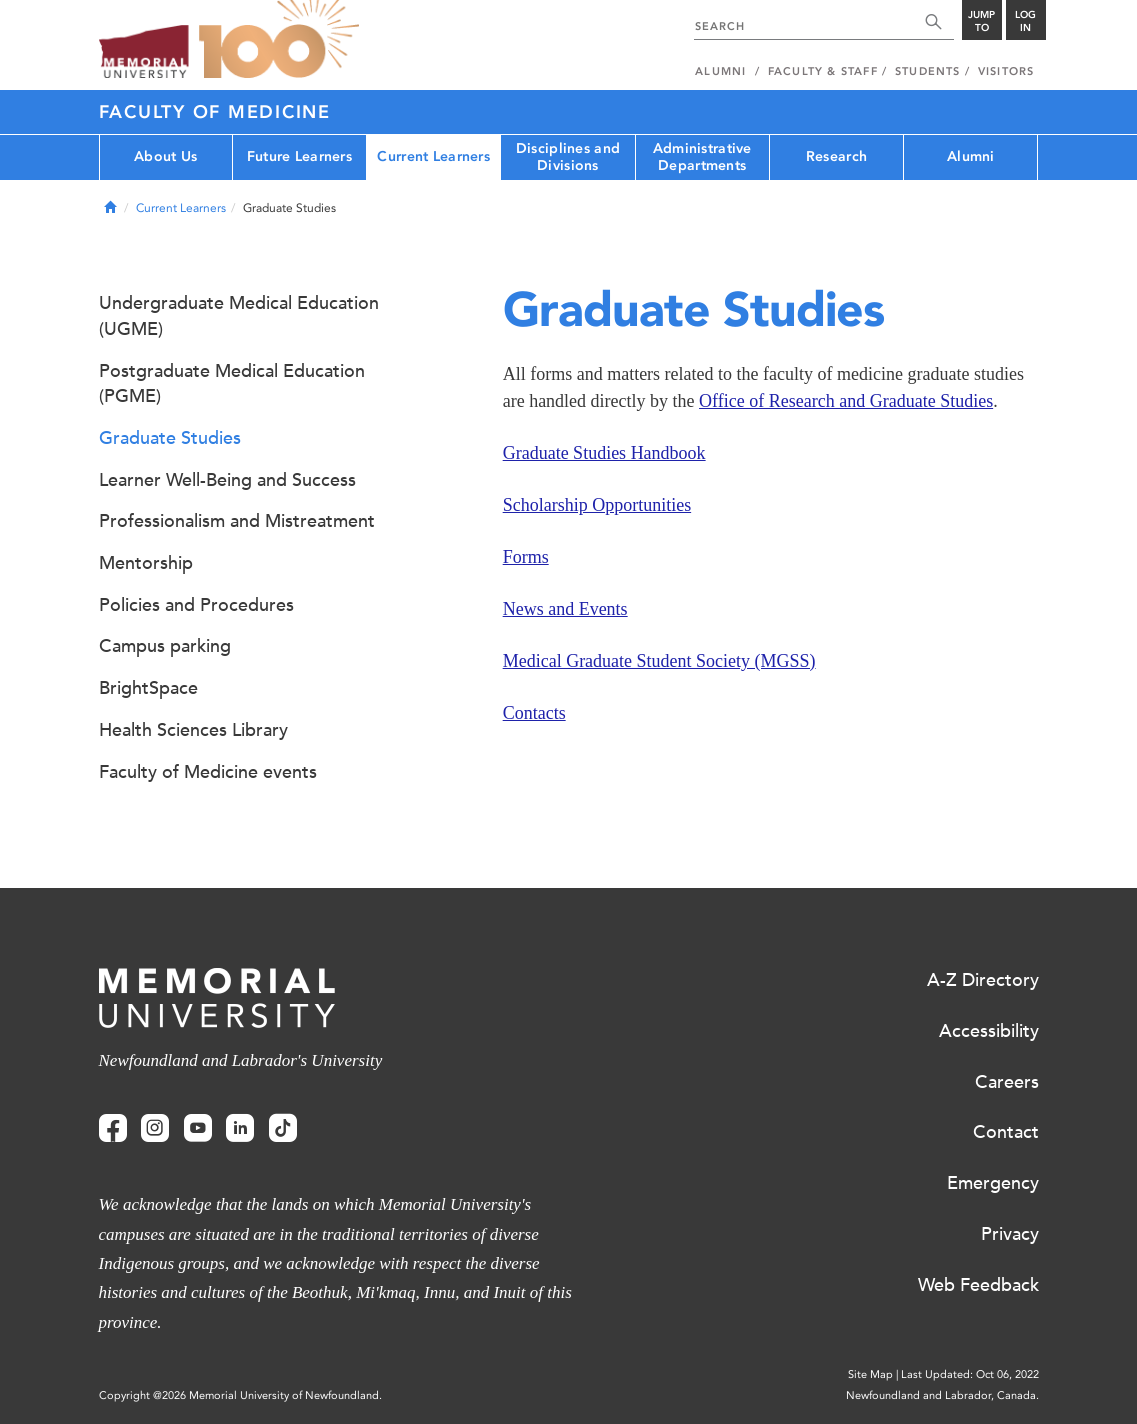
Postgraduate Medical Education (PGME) (232, 384)
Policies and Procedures (196, 605)
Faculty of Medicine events (208, 772)
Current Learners (433, 156)
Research (836, 156)
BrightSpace (148, 688)
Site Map (870, 1374)
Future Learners (299, 156)
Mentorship (146, 563)
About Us (165, 156)
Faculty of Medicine (215, 112)
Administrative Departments (702, 157)
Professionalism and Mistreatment (237, 521)
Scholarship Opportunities (597, 505)
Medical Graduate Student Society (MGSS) (659, 661)
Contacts (534, 713)
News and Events (565, 609)
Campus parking (165, 646)
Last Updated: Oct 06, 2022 (970, 1374)
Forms (526, 557)
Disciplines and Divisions (568, 157)
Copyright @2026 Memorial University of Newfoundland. (240, 1395)
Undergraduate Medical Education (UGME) (239, 316)
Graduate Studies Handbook (604, 453)
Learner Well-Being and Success (227, 480)
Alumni (971, 156)
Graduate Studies (170, 438)
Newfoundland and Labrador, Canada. (942, 1395)
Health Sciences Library (193, 730)
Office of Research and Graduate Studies (846, 401)
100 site (279, 40)
